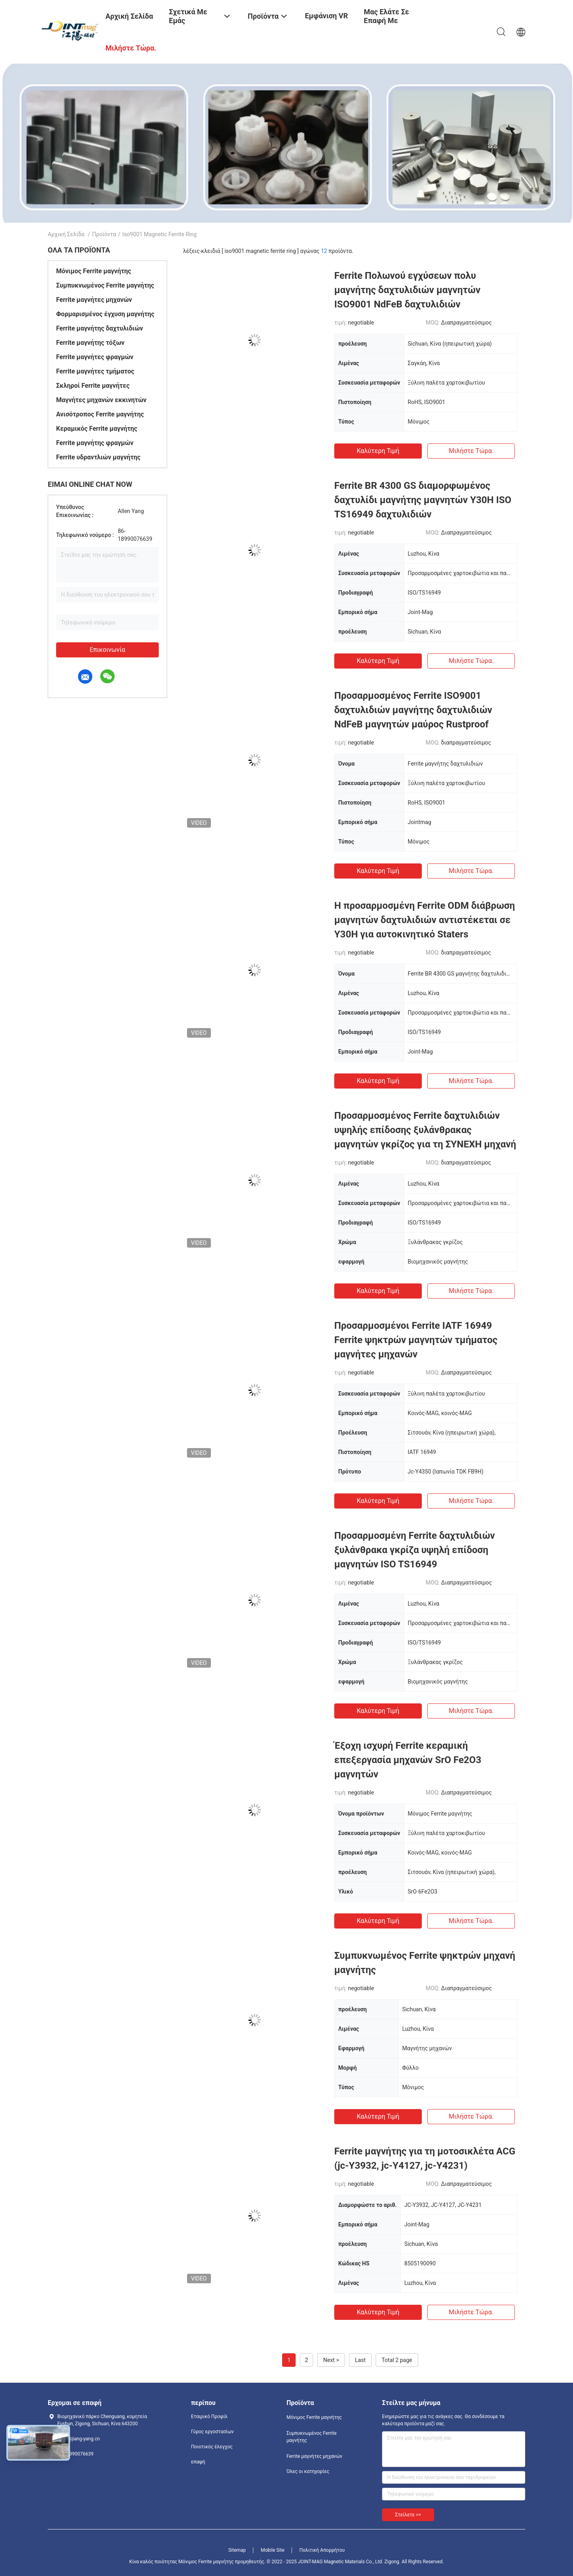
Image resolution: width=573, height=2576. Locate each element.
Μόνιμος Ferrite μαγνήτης (93, 271)
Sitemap (237, 2550)
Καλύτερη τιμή (378, 451)
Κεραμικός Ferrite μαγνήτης (96, 428)
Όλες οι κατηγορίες (307, 2471)
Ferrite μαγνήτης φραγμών (94, 443)
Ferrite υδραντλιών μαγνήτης (98, 457)
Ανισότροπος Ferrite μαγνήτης (100, 414)
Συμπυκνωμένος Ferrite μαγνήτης (105, 285)
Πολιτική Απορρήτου (322, 2550)
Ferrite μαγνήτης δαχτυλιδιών (99, 328)
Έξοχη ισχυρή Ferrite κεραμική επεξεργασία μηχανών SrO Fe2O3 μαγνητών (407, 1760)
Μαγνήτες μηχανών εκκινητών (101, 400)
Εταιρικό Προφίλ (209, 2416)
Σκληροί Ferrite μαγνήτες (93, 385)
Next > (331, 2360)
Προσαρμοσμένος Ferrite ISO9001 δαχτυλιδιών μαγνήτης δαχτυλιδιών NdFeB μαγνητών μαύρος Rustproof (413, 710)
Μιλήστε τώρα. (471, 451)
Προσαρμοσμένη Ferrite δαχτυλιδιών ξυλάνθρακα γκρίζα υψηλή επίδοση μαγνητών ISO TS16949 (414, 1550)
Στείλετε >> (408, 2515)
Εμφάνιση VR (326, 16)
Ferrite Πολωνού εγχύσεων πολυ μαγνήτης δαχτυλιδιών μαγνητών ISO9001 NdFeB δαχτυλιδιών (407, 290)
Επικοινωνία (107, 649)
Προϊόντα (104, 234)
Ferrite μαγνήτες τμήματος (95, 371)
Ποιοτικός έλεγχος (212, 2447)
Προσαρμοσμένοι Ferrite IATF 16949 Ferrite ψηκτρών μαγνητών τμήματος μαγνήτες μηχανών (415, 1340)
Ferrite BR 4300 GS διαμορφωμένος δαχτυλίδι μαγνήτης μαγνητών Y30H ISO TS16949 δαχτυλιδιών (422, 500)
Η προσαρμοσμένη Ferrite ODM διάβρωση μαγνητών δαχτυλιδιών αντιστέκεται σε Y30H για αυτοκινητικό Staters (424, 920)
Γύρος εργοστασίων (212, 2431)
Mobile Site (273, 2550)
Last (360, 2360)
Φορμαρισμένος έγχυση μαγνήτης (105, 314)
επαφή (198, 2462)
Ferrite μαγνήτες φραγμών (94, 357)
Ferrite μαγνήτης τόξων (90, 342)
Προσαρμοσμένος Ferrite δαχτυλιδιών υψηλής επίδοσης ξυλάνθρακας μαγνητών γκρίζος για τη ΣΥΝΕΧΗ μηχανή (425, 1130)
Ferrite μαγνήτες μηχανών (94, 299)
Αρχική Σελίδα (66, 234)
